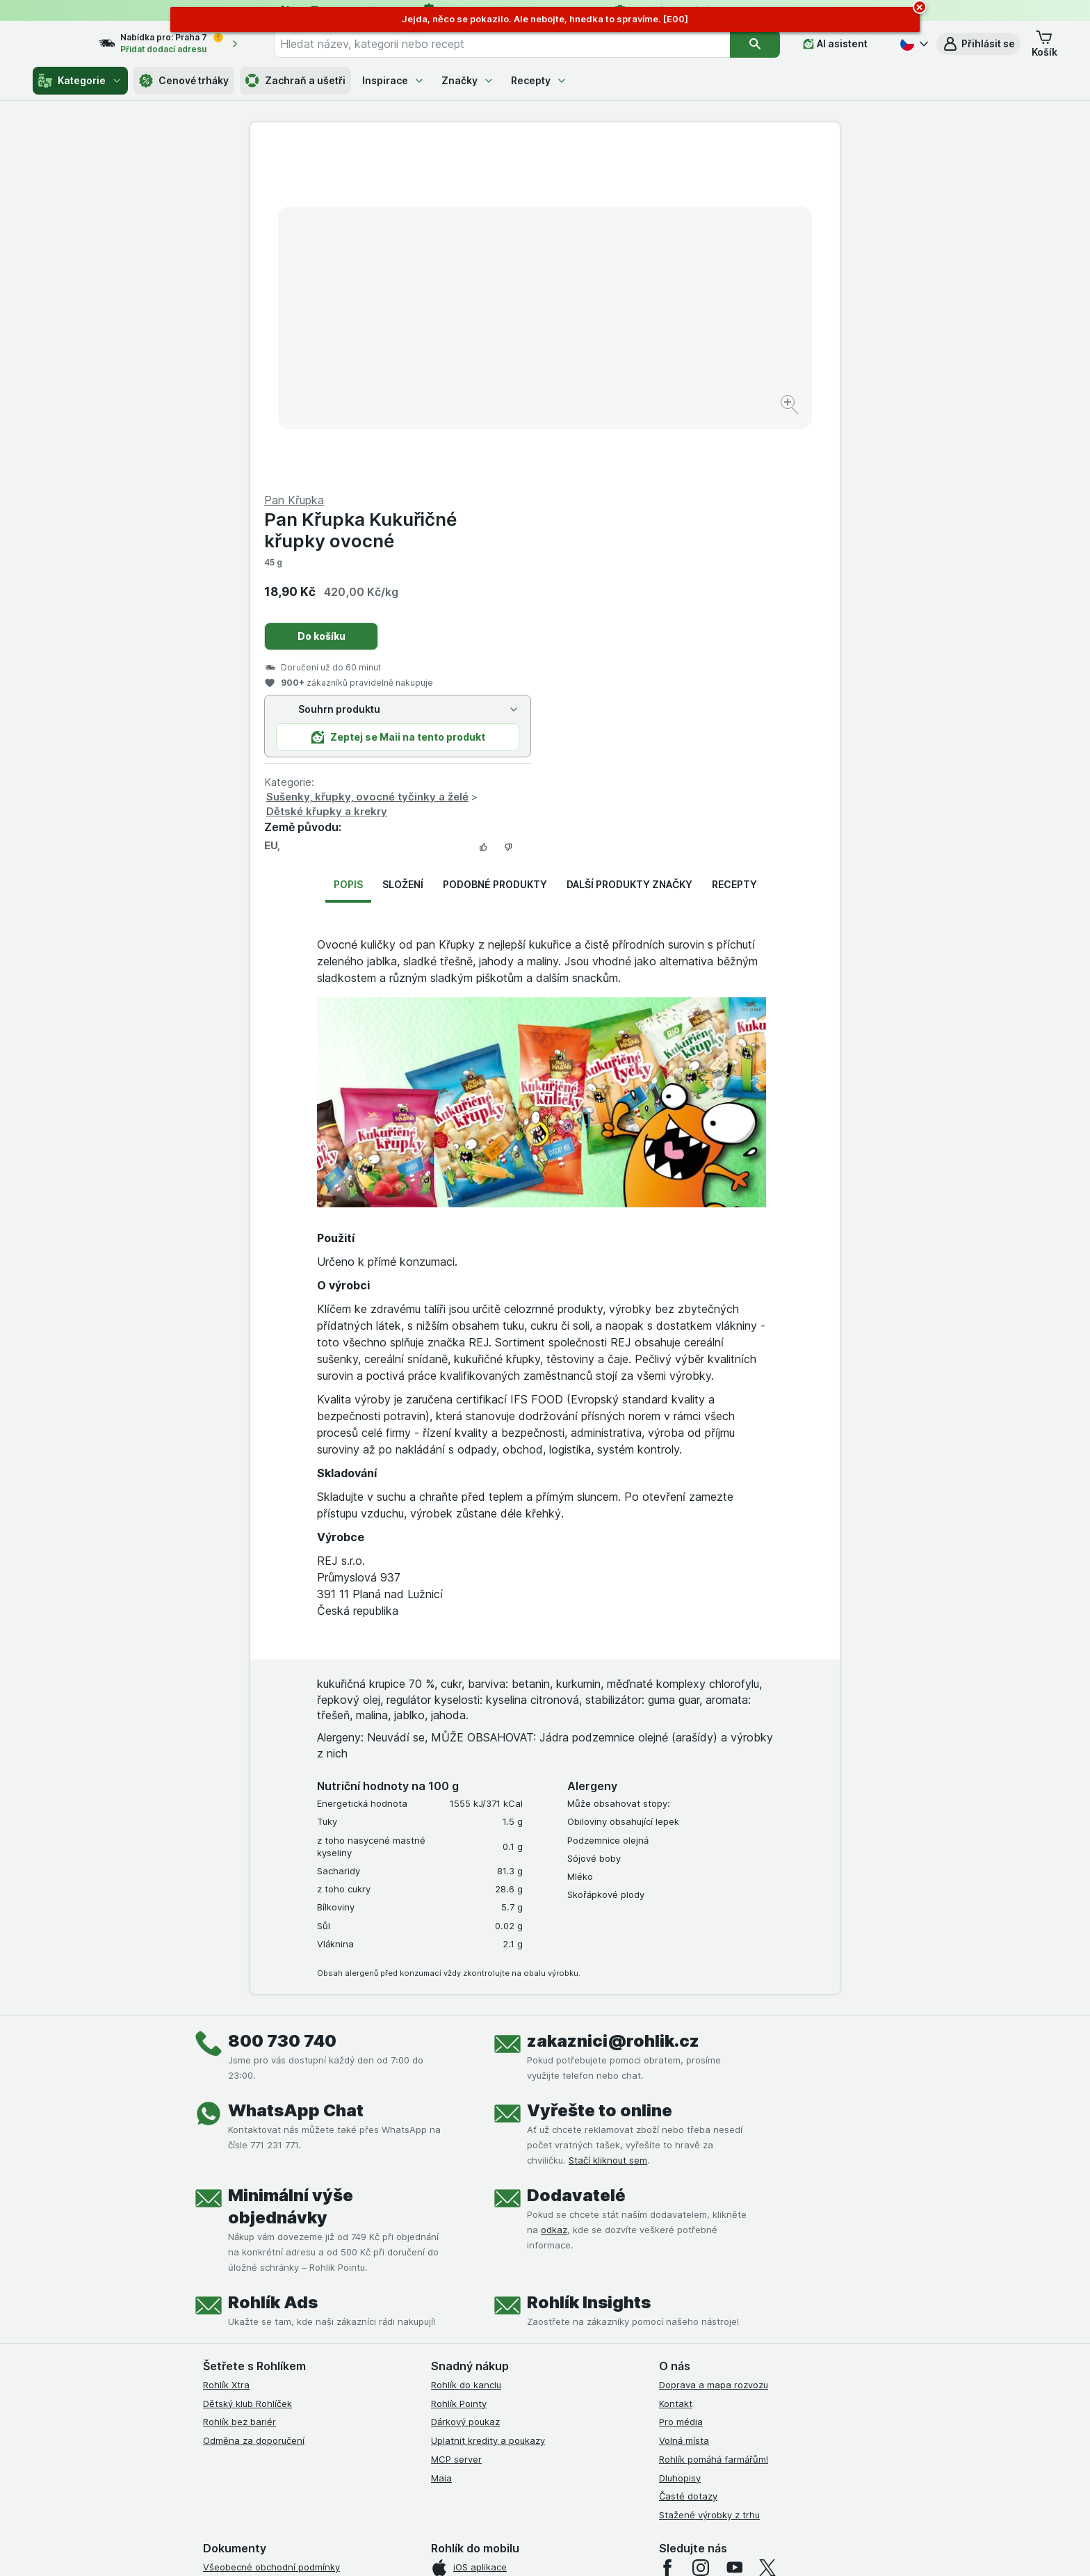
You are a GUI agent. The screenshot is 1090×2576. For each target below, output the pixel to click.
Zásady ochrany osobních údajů (272, 2325)
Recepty (539, 80)
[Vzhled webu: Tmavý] (611, 2548)
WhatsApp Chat (296, 1776)
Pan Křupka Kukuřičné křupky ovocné (655, 195)
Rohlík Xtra (226, 2050)
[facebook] (667, 2233)
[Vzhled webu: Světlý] (546, 2548)
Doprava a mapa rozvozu (713, 2050)
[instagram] (700, 2233)
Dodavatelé (576, 1861)
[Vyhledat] (765, 44)
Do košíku (616, 301)
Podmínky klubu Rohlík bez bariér (274, 2306)
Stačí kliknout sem (608, 1825)
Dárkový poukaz (465, 2087)
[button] (978, 44)
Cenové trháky (184, 81)
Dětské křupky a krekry (621, 476)
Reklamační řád (236, 2362)
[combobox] (519, 44)
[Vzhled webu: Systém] (481, 2548)
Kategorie (80, 81)
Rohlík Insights (589, 1968)
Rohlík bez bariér (239, 2087)
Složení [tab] (402, 550)
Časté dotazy (688, 2161)
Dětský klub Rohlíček (247, 2068)
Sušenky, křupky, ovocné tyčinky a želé (662, 462)
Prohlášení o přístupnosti (257, 2399)
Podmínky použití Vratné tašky (269, 2343)
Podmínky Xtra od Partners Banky (276, 2269)
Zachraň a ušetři (295, 81)
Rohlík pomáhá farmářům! (713, 2124)
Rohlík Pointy (459, 2068)
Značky (467, 80)
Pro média (681, 2087)
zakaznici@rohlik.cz (613, 1706)
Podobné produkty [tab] (495, 550)
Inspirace (393, 80)
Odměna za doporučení (253, 2105)
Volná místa (684, 2105)
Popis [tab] (348, 550)
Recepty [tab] (734, 550)
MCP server (456, 2124)
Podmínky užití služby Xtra (259, 2250)
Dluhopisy (680, 2142)
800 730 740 (282, 1706)
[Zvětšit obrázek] (496, 362)
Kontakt (675, 2068)
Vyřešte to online (599, 1776)
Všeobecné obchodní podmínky (271, 2232)
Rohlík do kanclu (466, 2050)
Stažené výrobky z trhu (709, 2180)
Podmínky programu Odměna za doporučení (298, 2381)
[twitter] (767, 2233)
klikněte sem (360, 2457)
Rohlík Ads (273, 1968)
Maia (441, 2142)
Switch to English (566, 2491)
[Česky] (913, 44)
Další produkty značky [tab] (629, 550)
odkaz (554, 1895)
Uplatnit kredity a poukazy (488, 2105)
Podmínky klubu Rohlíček (256, 2288)
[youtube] (734, 2233)
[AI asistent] (845, 44)
